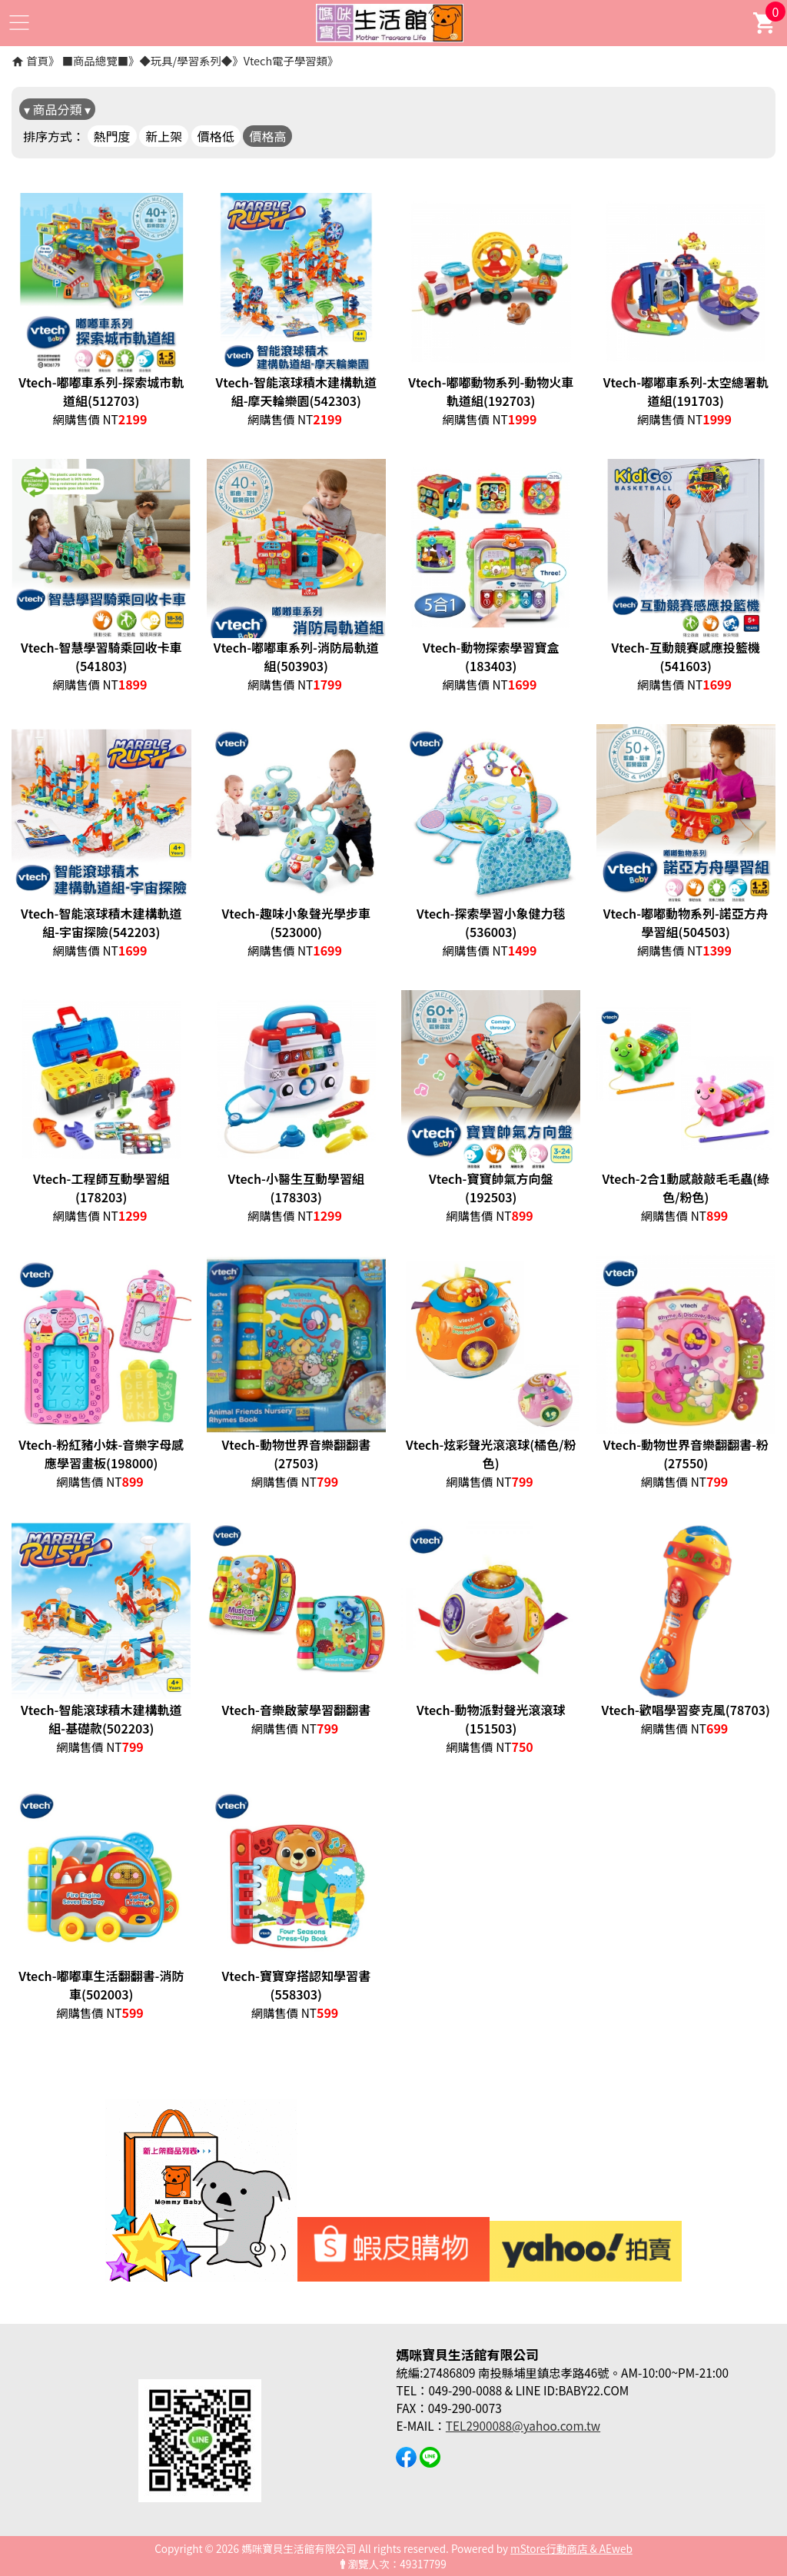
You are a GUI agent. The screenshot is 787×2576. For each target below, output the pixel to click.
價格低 (216, 136)
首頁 (37, 60)
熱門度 (112, 136)
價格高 (267, 136)
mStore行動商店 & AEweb (571, 2548)
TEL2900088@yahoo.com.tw (523, 2425)
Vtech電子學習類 (285, 60)
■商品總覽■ (95, 60)
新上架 (163, 136)
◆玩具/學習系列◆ (185, 60)
